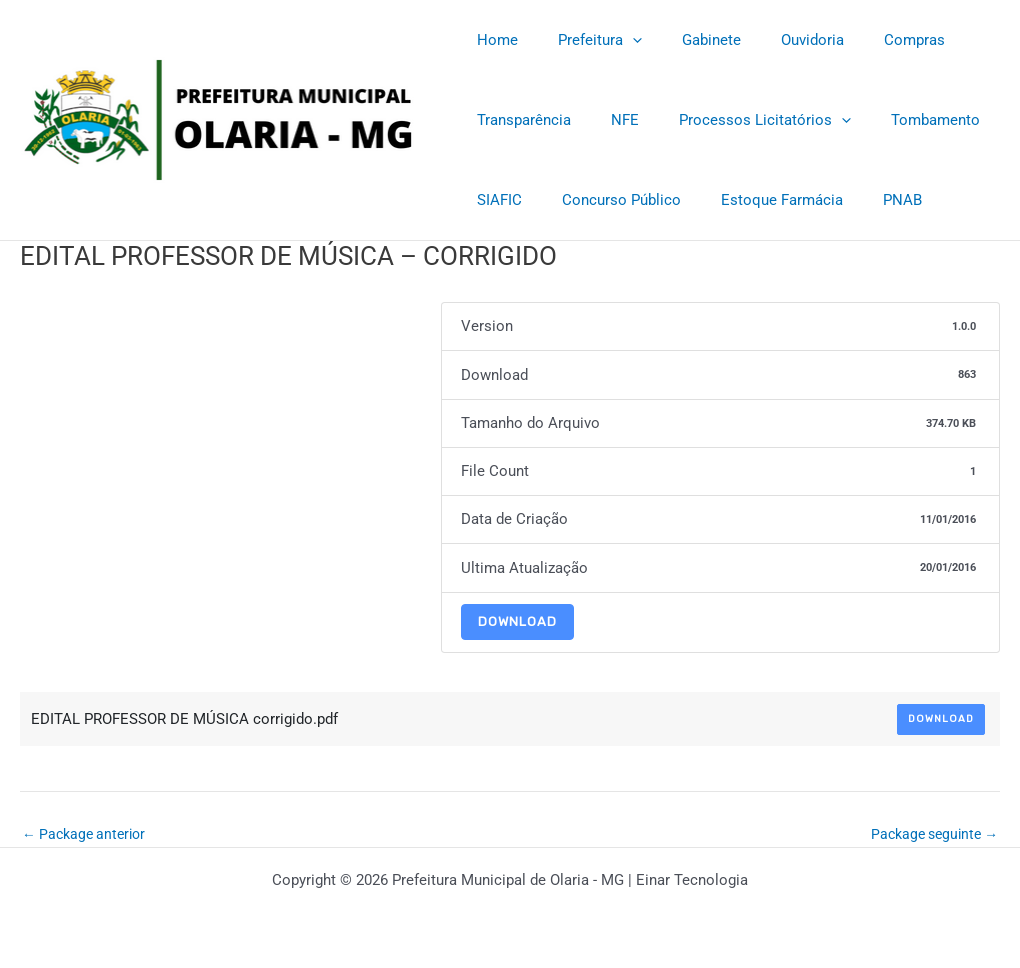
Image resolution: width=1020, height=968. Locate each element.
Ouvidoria (777, 40)
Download (517, 621)
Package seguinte (929, 834)
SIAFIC (494, 200)
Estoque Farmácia (757, 200)
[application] (617, 40)
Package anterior (88, 834)
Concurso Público (606, 200)
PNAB (867, 200)
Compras (869, 40)
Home (492, 40)
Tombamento (900, 120)
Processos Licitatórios (740, 120)
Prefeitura (585, 40)
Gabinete (686, 40)
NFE (610, 120)
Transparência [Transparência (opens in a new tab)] (519, 120)
